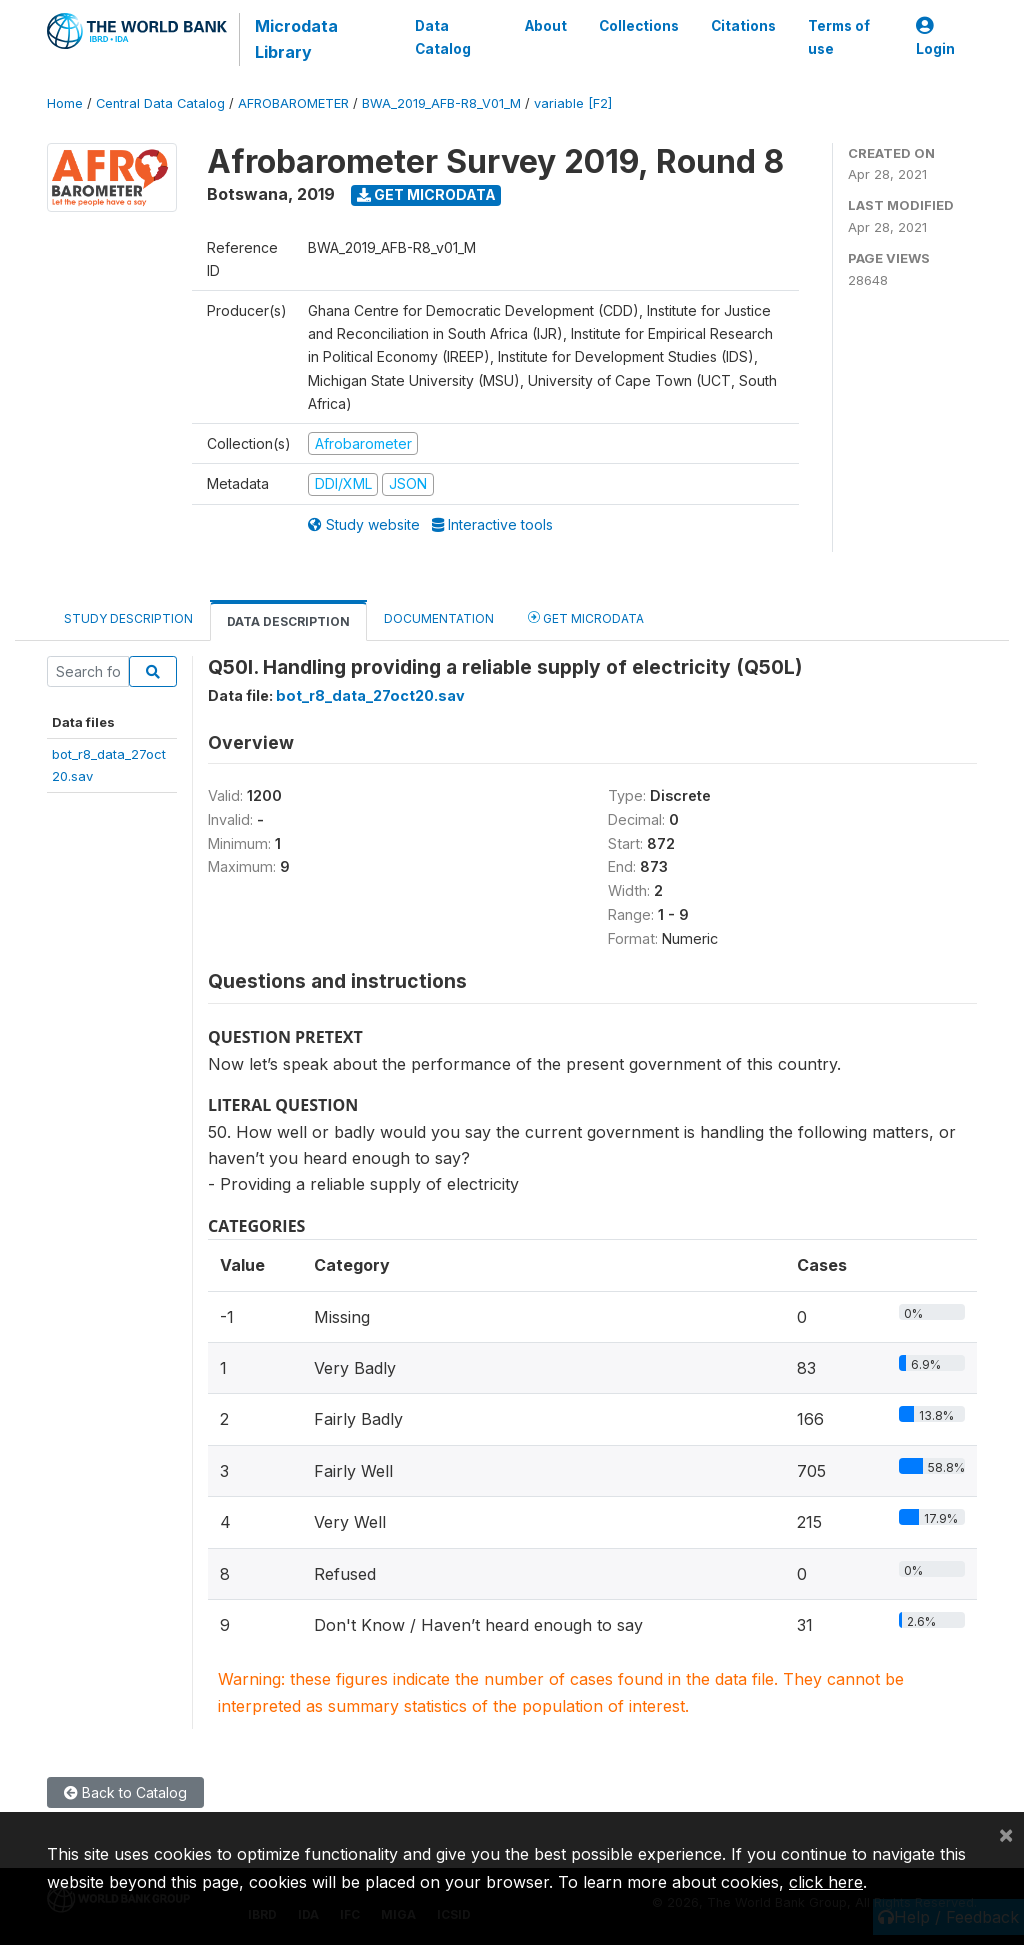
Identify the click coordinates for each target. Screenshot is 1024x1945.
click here (826, 1882)
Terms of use (839, 37)
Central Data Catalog (160, 103)
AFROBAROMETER (293, 103)
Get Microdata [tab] (586, 617)
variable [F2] (573, 103)
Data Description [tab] (288, 621)
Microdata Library (296, 39)
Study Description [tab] (128, 618)
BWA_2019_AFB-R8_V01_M (441, 103)
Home (65, 103)
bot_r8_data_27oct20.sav (370, 695)
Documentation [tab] (439, 618)
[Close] (1006, 1834)
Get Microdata (426, 194)
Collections (639, 26)
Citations (743, 26)
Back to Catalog (125, 1792)
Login (935, 37)
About (546, 26)
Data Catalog (443, 37)
